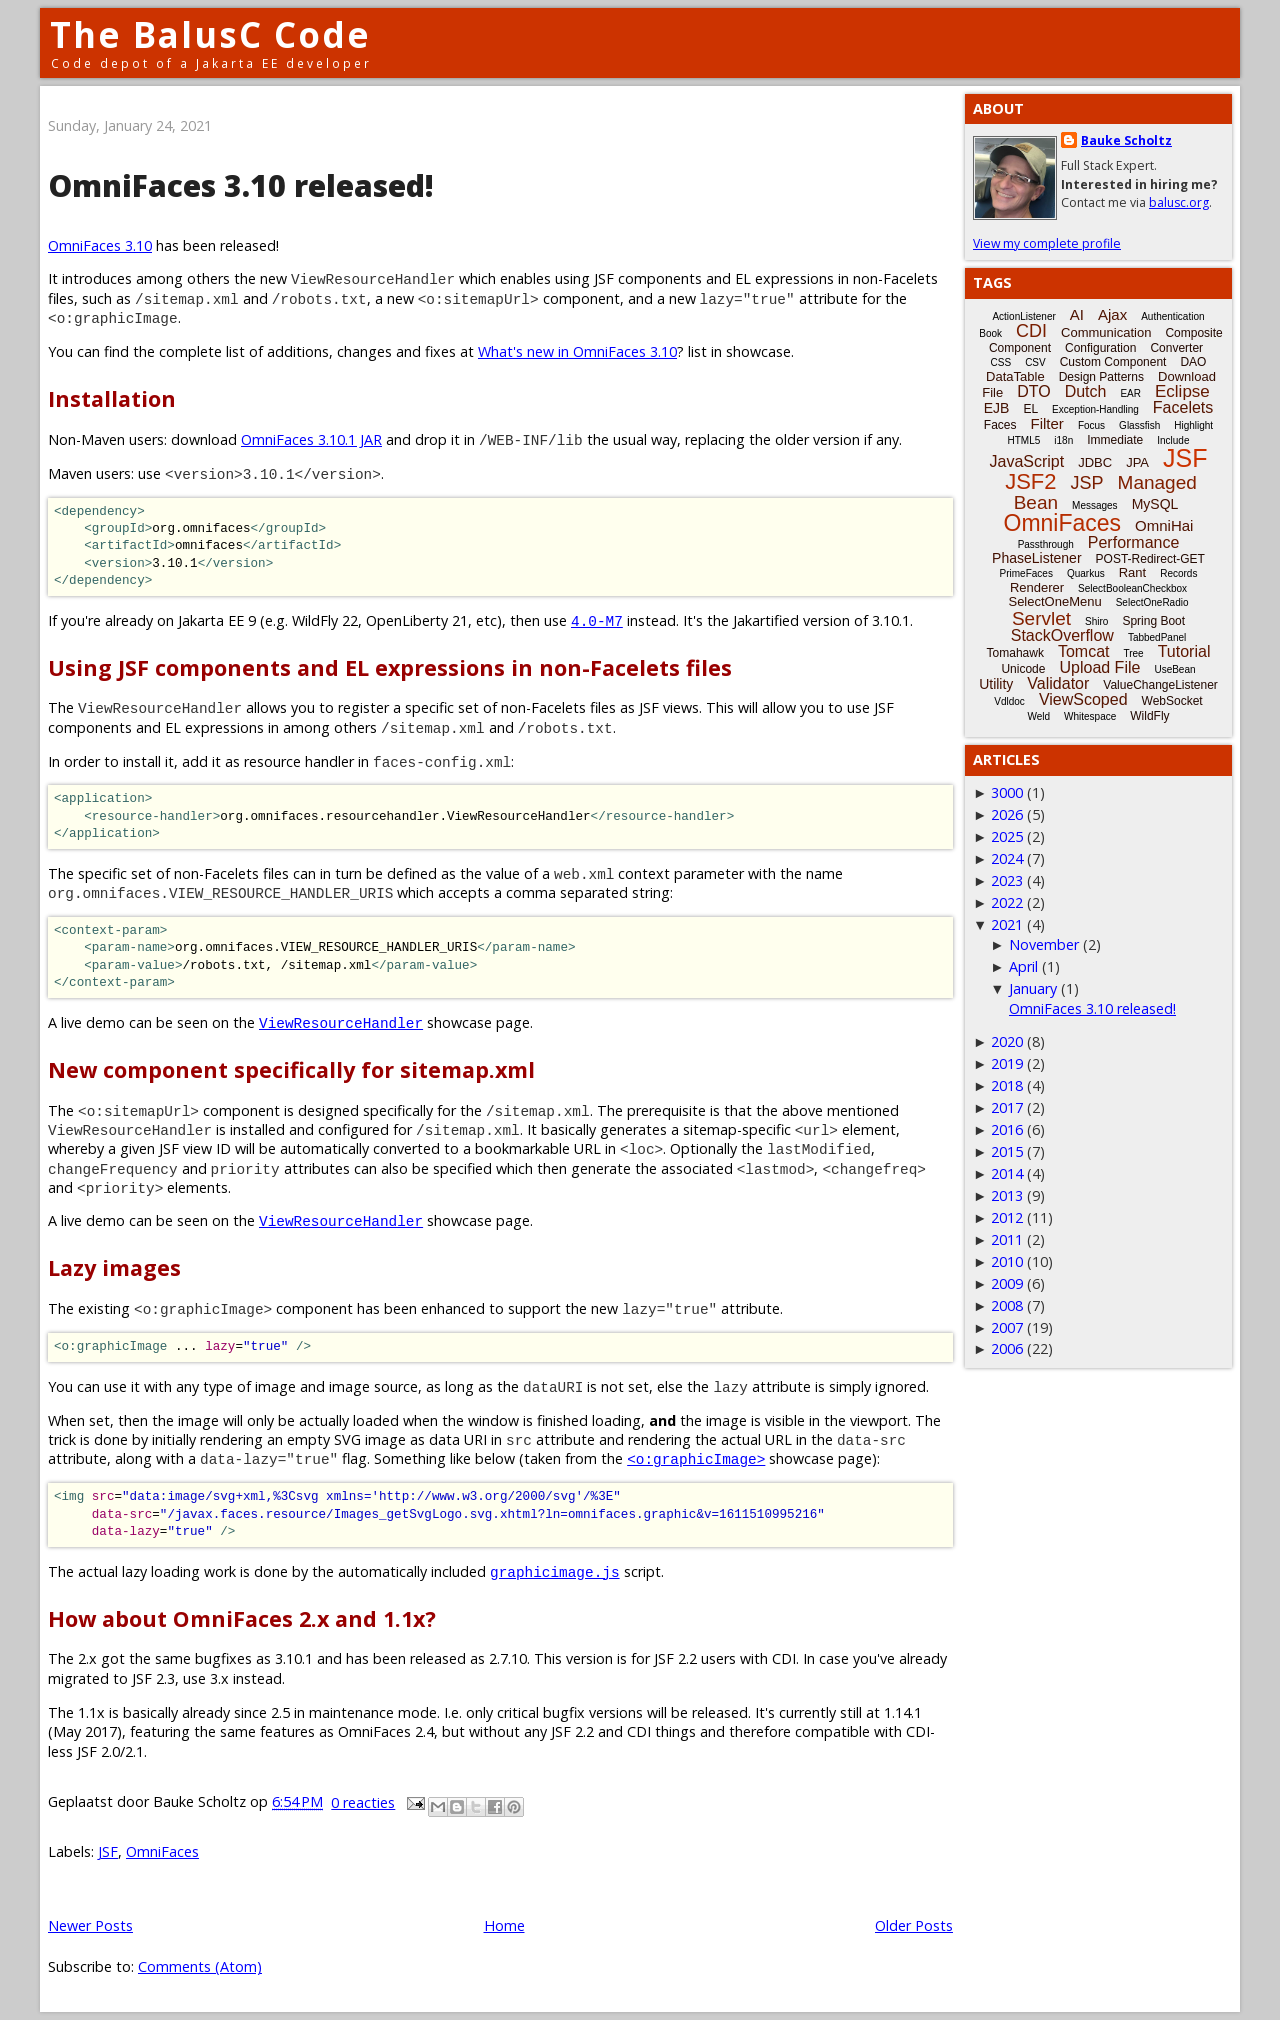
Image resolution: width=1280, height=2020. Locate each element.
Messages (1095, 505)
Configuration (1100, 348)
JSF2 (1030, 481)
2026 (1007, 814)
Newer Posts (90, 1925)
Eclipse (1182, 391)
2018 (1007, 1085)
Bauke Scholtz (1126, 140)
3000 (1007, 792)
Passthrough (1046, 544)
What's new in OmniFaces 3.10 (577, 351)
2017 (1007, 1107)
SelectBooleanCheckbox (1132, 588)
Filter (1047, 423)
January (1033, 988)
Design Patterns (1101, 377)
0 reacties (363, 1802)
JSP (1087, 483)
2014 (1007, 1173)
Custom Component (1113, 362)
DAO (1193, 362)
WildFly (1149, 716)
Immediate (1115, 440)
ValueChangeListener (1160, 685)
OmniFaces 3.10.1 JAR (311, 439)
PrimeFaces (1026, 573)
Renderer (1037, 587)
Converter (1176, 348)
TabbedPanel (1157, 637)
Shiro (1096, 621)
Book (990, 333)
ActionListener (1023, 316)
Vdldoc (1009, 701)
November (1044, 944)
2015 (1007, 1151)
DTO (1033, 391)
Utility (996, 684)
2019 (1007, 1063)
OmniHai (1164, 525)
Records (1178, 573)
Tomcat (1084, 651)
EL (1030, 409)
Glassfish (1139, 425)
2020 (1007, 1041)
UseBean (1174, 669)
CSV (1035, 362)
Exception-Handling (1095, 409)
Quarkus (1086, 573)
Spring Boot (1153, 621)
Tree (1133, 653)
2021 (1007, 924)
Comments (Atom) (200, 1966)
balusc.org (1179, 202)
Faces (1000, 425)
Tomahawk (1015, 653)
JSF (108, 1851)
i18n (1063, 440)
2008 (1007, 1305)
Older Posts (914, 1925)
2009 (1007, 1283)
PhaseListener (1037, 558)
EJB (997, 408)
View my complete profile (1047, 243)
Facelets (1183, 407)
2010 (1007, 1261)
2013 (1007, 1195)
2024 (1007, 858)
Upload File (1099, 667)
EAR (1130, 393)
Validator (1058, 683)
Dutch (1086, 391)
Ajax (1112, 314)
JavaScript (1027, 461)
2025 (1007, 836)
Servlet (1041, 618)
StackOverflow (1062, 635)
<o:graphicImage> (696, 1458)
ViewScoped (1083, 699)
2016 (1007, 1129)
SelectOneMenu (1054, 601)
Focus (1091, 425)
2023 (1007, 880)
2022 (1007, 902)
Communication (1106, 332)
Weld (1038, 716)
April (1023, 966)
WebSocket (1172, 701)
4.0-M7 (597, 620)
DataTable (1015, 376)
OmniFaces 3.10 (100, 245)
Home (504, 1925)
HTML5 (1024, 440)
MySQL (1155, 504)
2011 (1007, 1239)
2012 (1007, 1217)
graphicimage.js (555, 1571)
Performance (1134, 542)
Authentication (1172, 316)
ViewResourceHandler (341, 1022)
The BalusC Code (210, 34)
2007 (1007, 1327)
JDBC (1095, 462)
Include (1173, 440)
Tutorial (1184, 651)
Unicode (1023, 669)
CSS (1001, 362)
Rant (1132, 572)
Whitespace (1090, 716)
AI (1077, 314)
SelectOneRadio (1152, 602)
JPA (1137, 462)
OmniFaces (162, 1851)
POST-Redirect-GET (1150, 559)
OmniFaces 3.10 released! (241, 185)
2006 (1007, 1348)
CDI (1031, 331)
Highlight (1193, 425)
